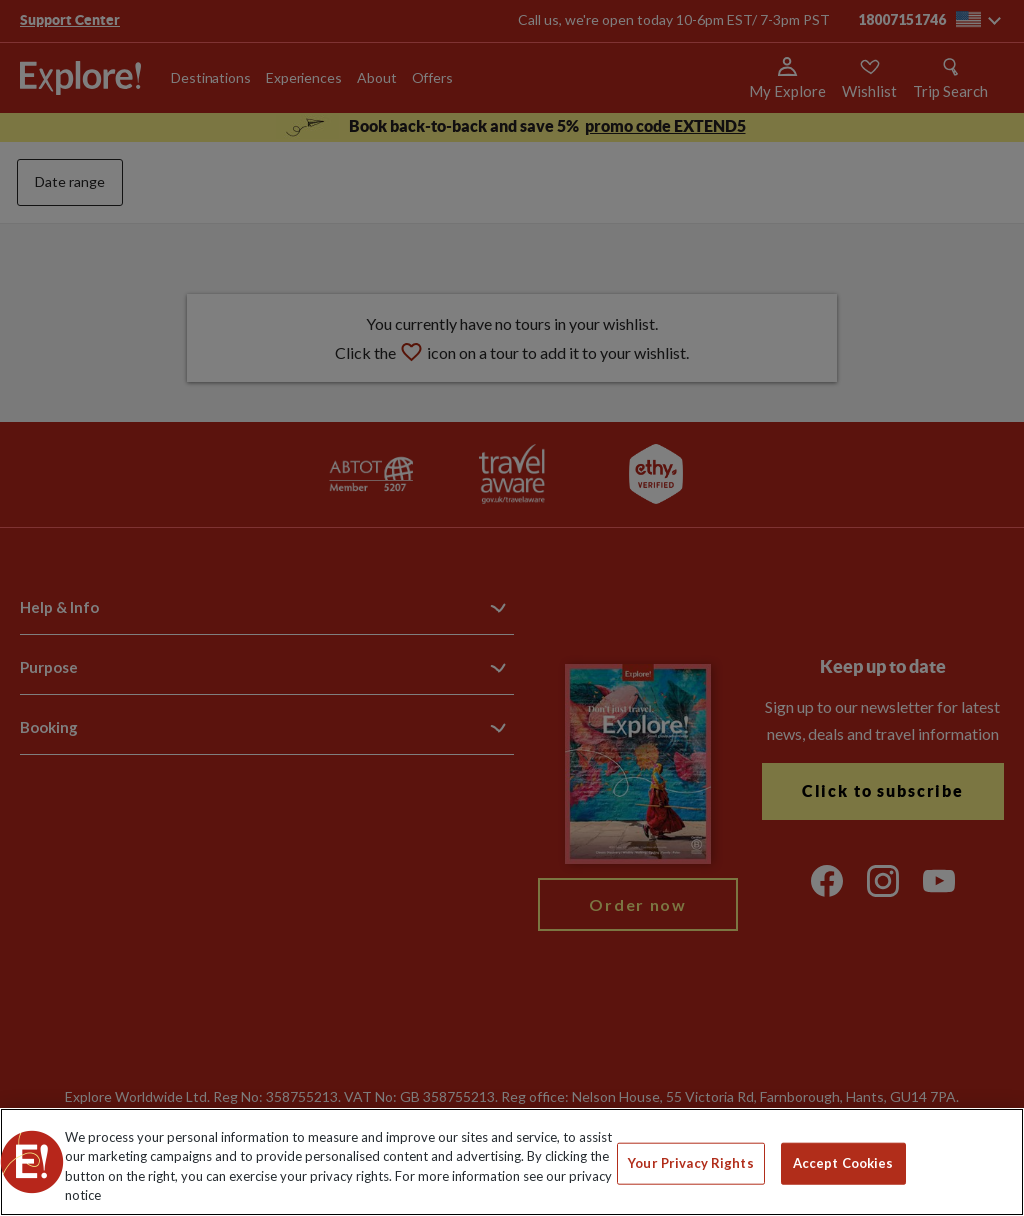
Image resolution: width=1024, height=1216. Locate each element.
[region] (512, 1162)
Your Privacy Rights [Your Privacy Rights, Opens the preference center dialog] (690, 1163)
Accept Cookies (843, 1163)
